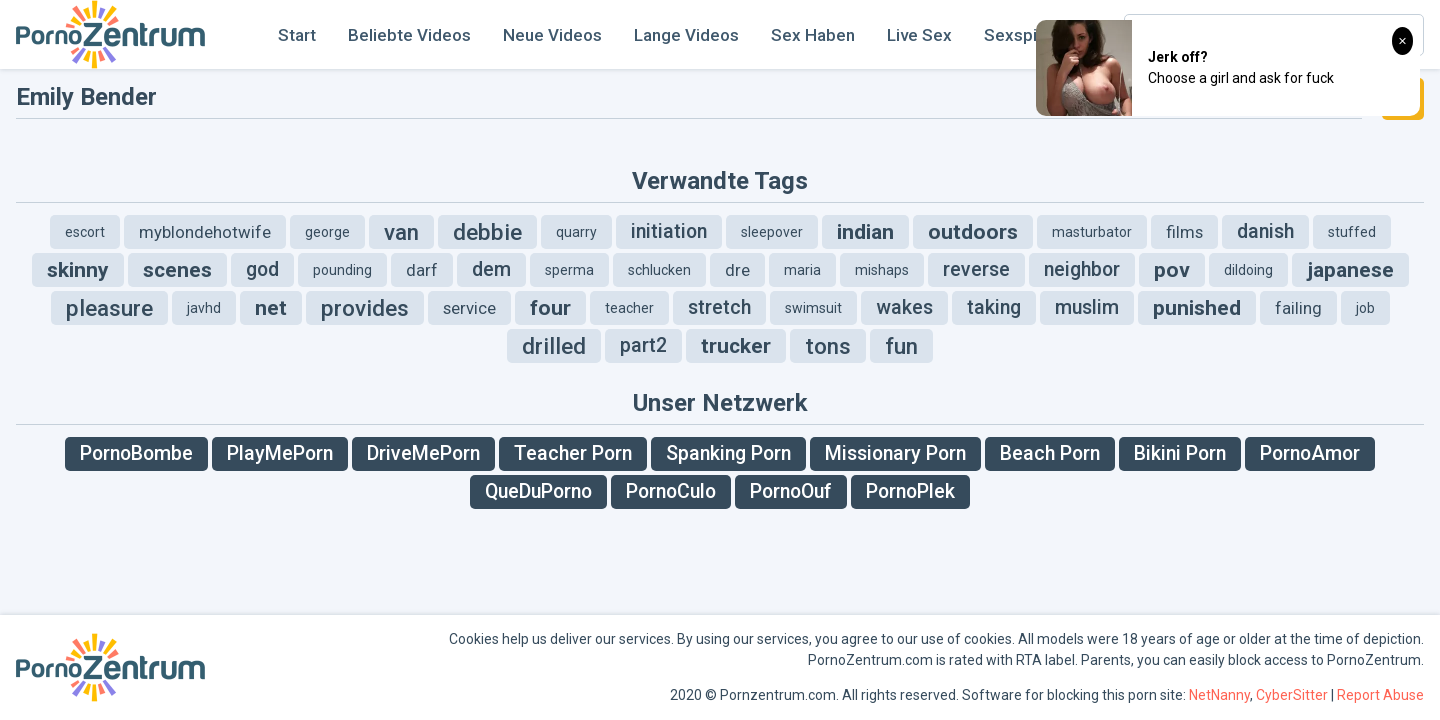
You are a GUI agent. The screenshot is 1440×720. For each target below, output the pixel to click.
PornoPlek (910, 491)
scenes (177, 270)
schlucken (659, 270)
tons (828, 346)
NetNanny (1219, 695)
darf (422, 270)
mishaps (882, 270)
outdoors (973, 232)
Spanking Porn (728, 453)
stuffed (1352, 232)
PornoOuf (791, 491)
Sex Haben (813, 35)
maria (802, 270)
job (1365, 308)
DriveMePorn (423, 453)
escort (85, 232)
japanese (1350, 270)
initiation (669, 231)
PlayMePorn (280, 453)
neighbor (1082, 269)
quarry (576, 232)
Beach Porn (1050, 453)
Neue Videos (552, 35)
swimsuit (813, 308)
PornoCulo (671, 491)
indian (865, 232)
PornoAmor (1310, 453)
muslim (1087, 307)
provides (365, 308)
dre (737, 270)
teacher (629, 308)
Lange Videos (686, 35)
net (271, 308)
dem (491, 269)
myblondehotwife (205, 232)
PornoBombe (136, 453)
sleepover (772, 232)
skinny (78, 270)
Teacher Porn (573, 453)
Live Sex (919, 35)
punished (1197, 308)
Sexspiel (1017, 35)
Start (297, 35)
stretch (719, 307)
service (469, 308)
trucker (736, 346)
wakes (904, 307)
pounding (342, 270)
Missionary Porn (895, 453)
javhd (204, 308)
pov (1172, 270)
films (1184, 232)
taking (994, 307)
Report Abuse (1380, 695)
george (327, 232)
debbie (487, 232)
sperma (569, 270)
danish (1265, 231)
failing (1298, 308)
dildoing (1248, 270)
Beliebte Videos (409, 35)
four (550, 308)
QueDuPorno (538, 491)
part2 (643, 345)
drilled (554, 346)
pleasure (109, 308)
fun (901, 346)
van (401, 232)
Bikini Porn (1180, 453)
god (262, 269)
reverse (976, 269)
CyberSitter (1292, 695)
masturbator (1092, 232)
